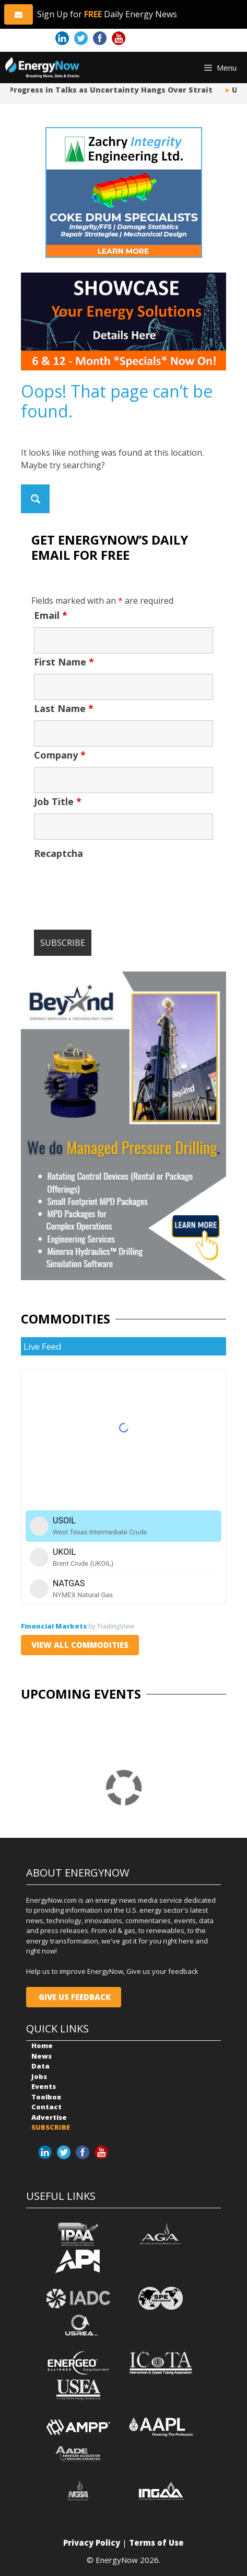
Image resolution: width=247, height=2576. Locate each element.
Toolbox (46, 2097)
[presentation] (113, 885)
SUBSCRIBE (50, 2127)
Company (60, 755)
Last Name (63, 708)
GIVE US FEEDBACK (74, 1997)
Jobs (39, 2076)
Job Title (57, 801)
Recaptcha (58, 853)
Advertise (49, 2117)
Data (40, 2066)
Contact (46, 2106)
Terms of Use (156, 2542)
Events (43, 2086)
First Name (64, 662)
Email (50, 615)
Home (42, 2045)
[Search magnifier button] (35, 498)
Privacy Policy (91, 2542)
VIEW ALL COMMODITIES (79, 1645)
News (41, 2056)
